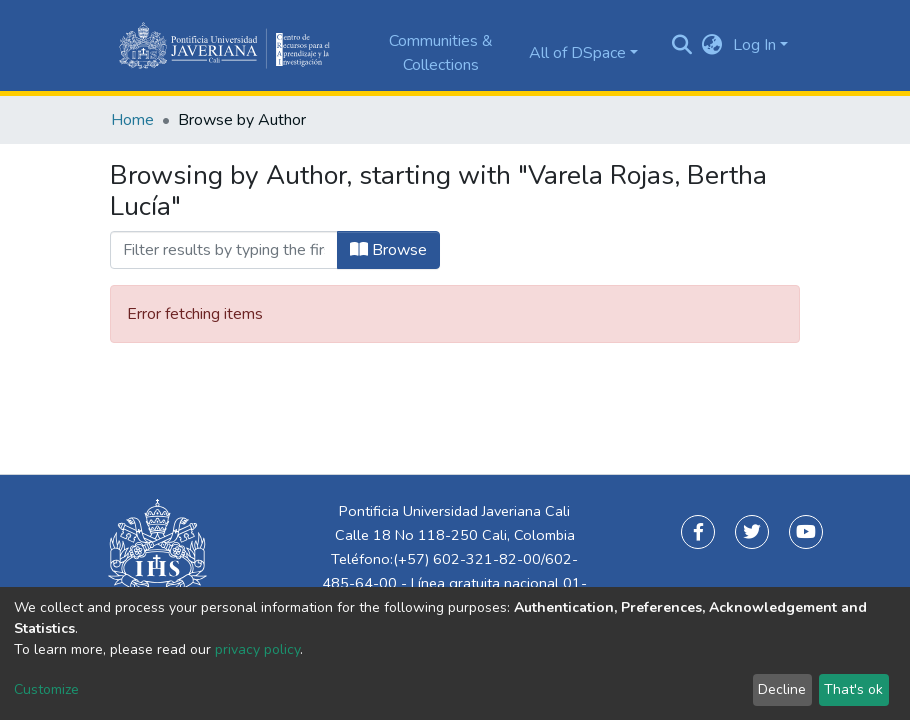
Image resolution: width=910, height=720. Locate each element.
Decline (782, 689)
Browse (388, 250)
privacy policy (257, 649)
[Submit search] (682, 46)
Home (132, 120)
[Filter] (224, 250)
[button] (712, 45)
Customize (46, 689)
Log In (754, 45)
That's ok (853, 689)
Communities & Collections (441, 53)
